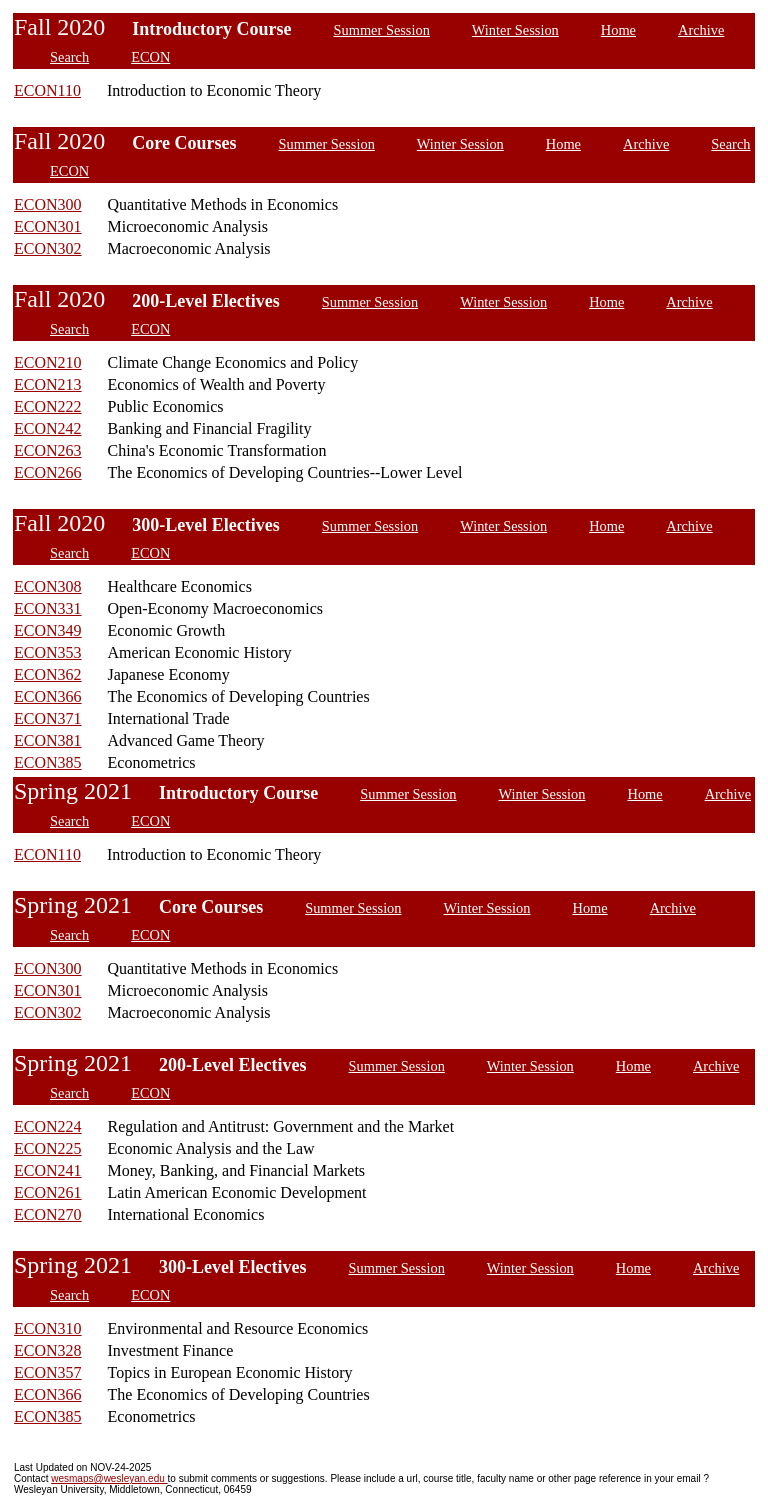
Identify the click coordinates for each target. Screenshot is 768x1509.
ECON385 (48, 762)
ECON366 (48, 696)
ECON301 (48, 226)
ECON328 (48, 1350)
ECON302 (48, 248)
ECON (150, 57)
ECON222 (48, 406)
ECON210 (48, 362)
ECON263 (48, 450)
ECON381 (48, 740)
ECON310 (48, 1328)
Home (618, 30)
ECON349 (48, 630)
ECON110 (47, 90)
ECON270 (48, 1214)
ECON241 (48, 1170)
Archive (701, 30)
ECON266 (48, 472)
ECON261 (48, 1192)
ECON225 (48, 1148)
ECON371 (48, 718)
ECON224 (48, 1126)
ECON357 (48, 1372)
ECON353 (48, 652)
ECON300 (48, 204)
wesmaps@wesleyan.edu (109, 1478)
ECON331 (48, 608)
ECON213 (48, 384)
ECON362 (48, 674)
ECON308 (48, 586)
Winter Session (515, 30)
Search (69, 57)
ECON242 (48, 428)
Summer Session (382, 30)
